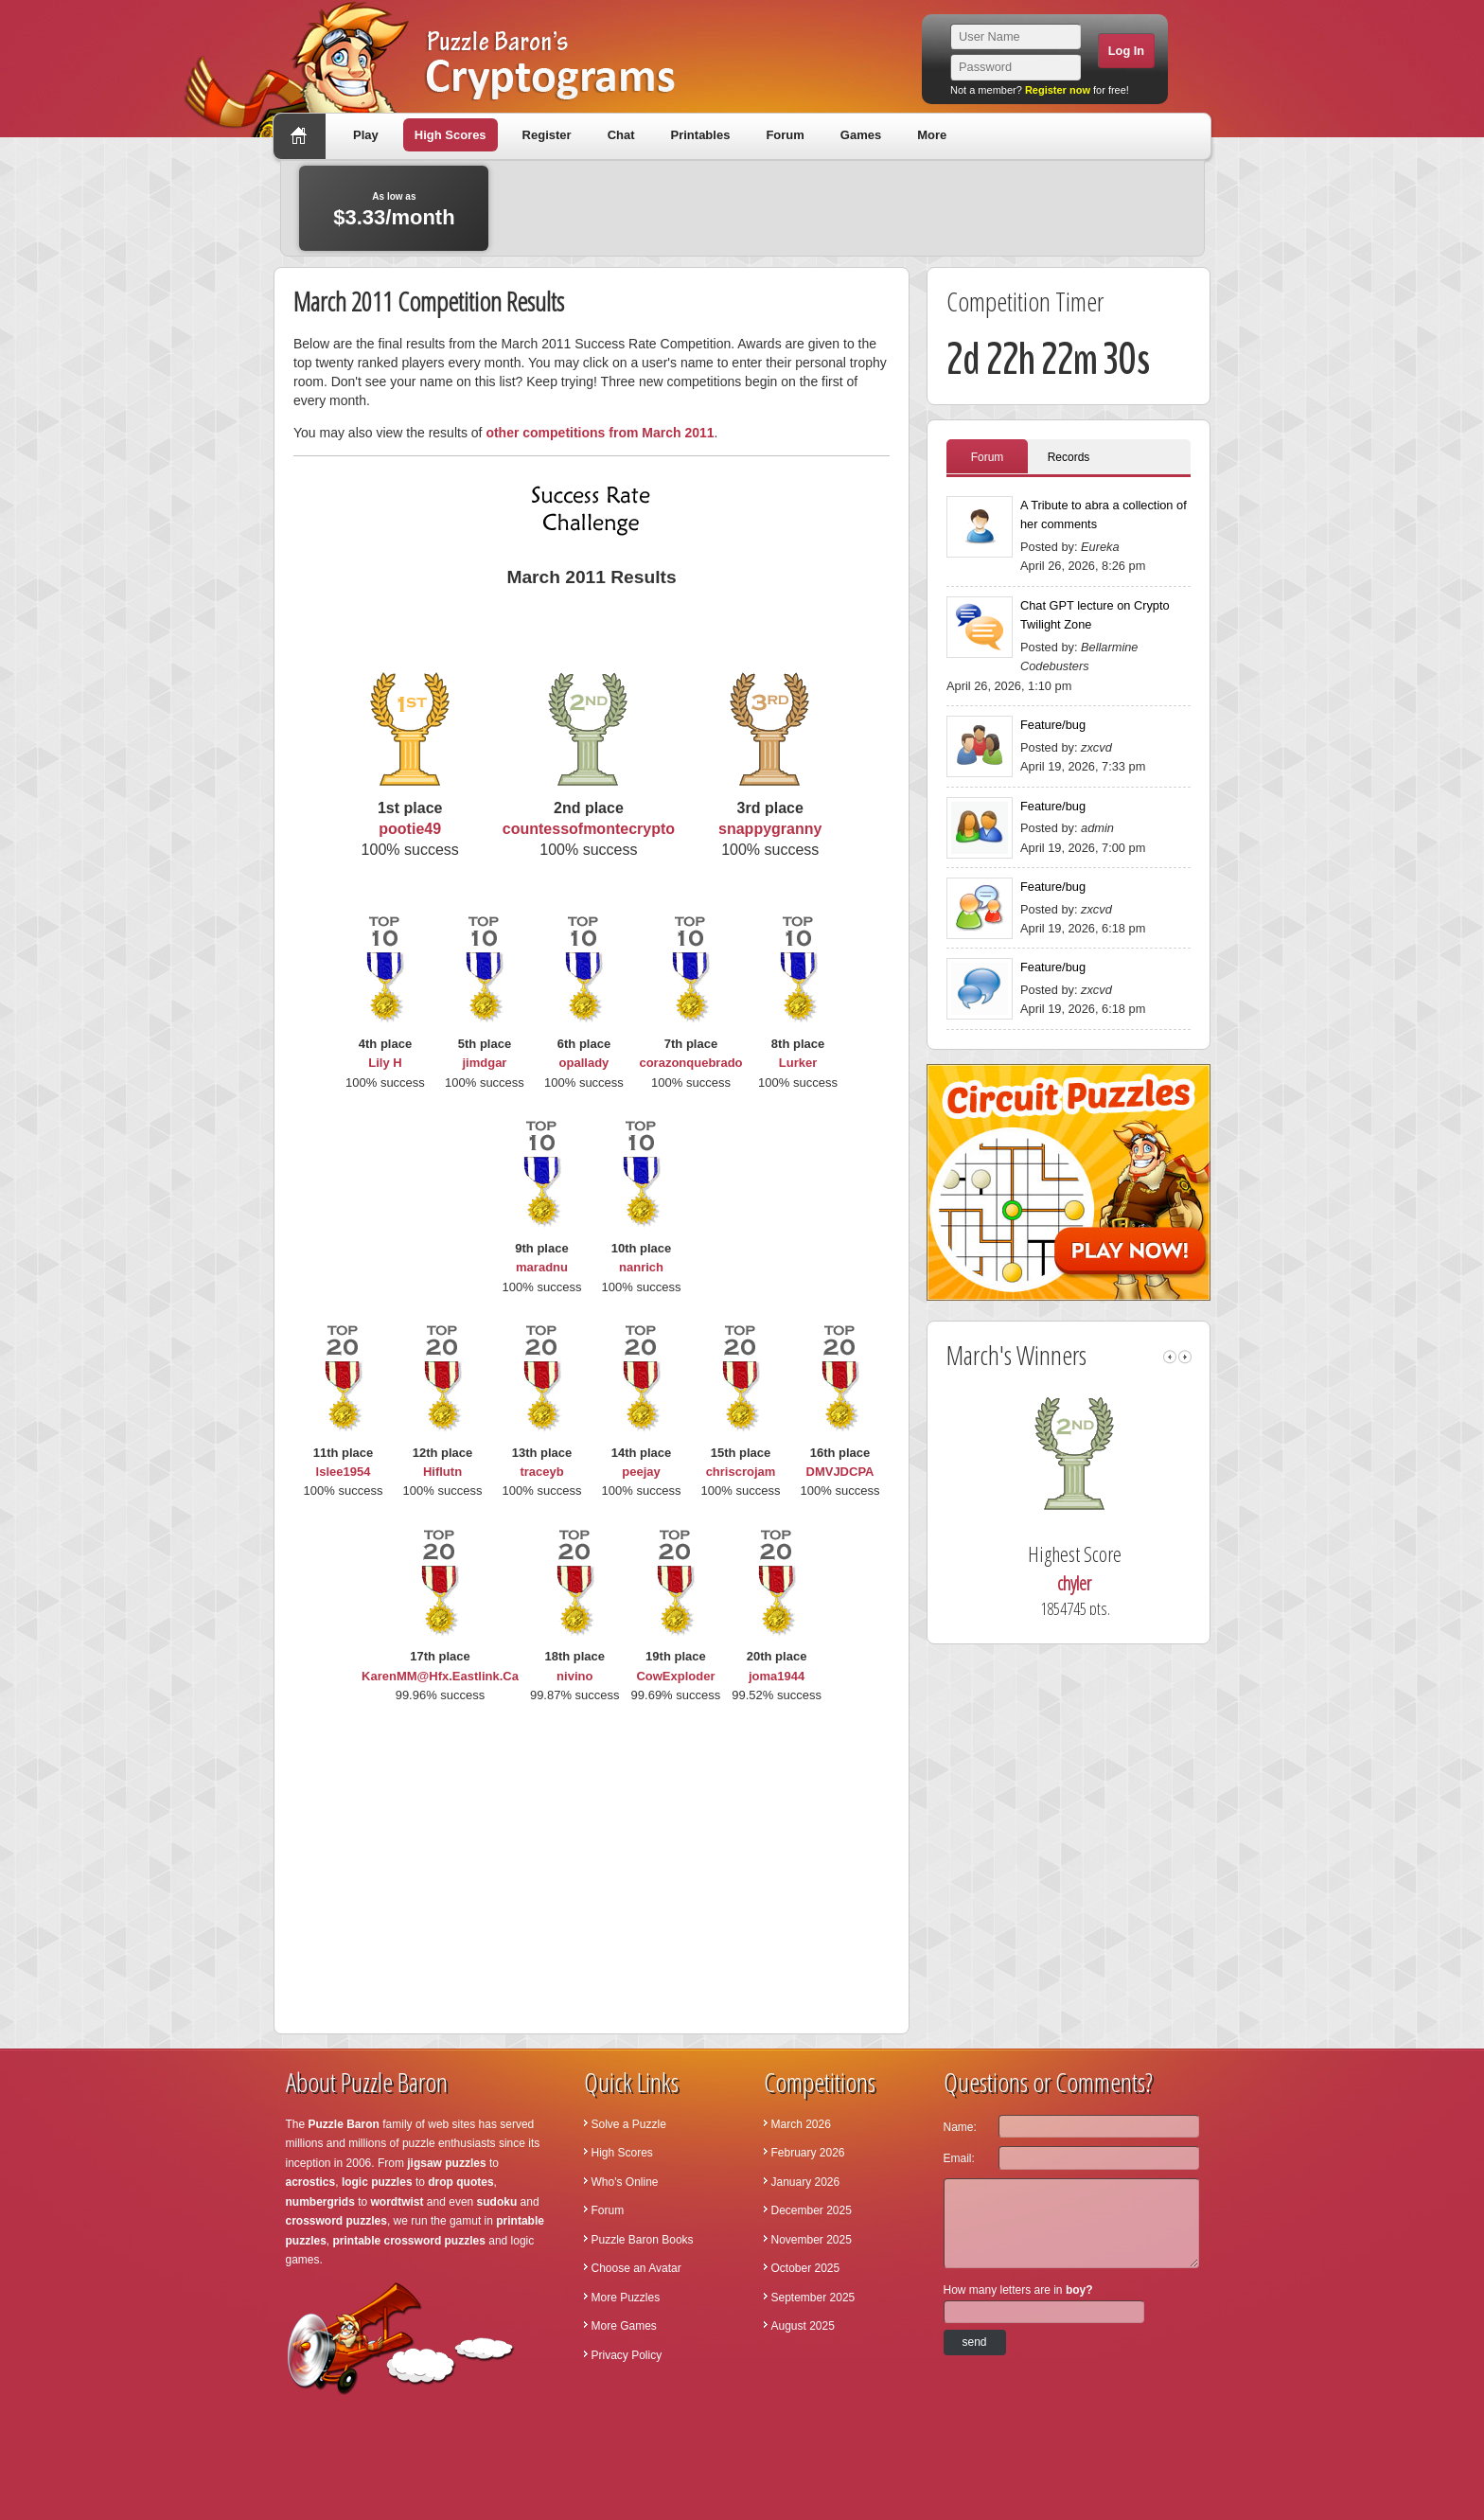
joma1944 (776, 1676)
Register (547, 135)
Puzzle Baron (344, 2124)
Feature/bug (1053, 725)
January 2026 (805, 2182)
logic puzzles (377, 2182)
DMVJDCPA (840, 1471)
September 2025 (813, 2297)
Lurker (798, 1063)
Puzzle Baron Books (643, 2239)
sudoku (497, 2202)
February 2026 (808, 2152)
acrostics (311, 2182)
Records (1069, 457)
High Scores (450, 135)
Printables (701, 135)
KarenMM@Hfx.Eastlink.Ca (440, 1676)
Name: (960, 2127)
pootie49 (410, 829)
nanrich (641, 1267)
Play (366, 135)
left (1169, 1357)
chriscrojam (741, 1471)
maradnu (542, 1267)
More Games (624, 2326)
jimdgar (484, 1063)
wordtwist (397, 2202)
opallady (584, 1063)
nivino (574, 1676)
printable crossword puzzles (409, 2240)
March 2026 (801, 2124)
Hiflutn (442, 1471)
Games (860, 135)
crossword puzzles (336, 2220)
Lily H (384, 1063)
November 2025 (811, 2239)
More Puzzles (626, 2297)
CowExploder (675, 1676)
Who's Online (625, 2182)
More (931, 135)
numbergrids (320, 2202)
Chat (621, 135)
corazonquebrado (690, 1063)
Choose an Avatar (636, 2268)
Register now (1057, 90)
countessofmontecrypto (589, 829)
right (1185, 1357)
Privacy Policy (627, 2355)
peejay (641, 1471)
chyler (1103, 1583)
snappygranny (770, 829)
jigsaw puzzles (446, 2163)
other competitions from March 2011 (600, 432)
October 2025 (805, 2268)
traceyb (541, 1471)
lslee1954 (343, 1471)
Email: (959, 2158)
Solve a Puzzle (629, 2124)
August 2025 (803, 2326)
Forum (785, 135)
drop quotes (460, 2182)
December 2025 (811, 2210)
